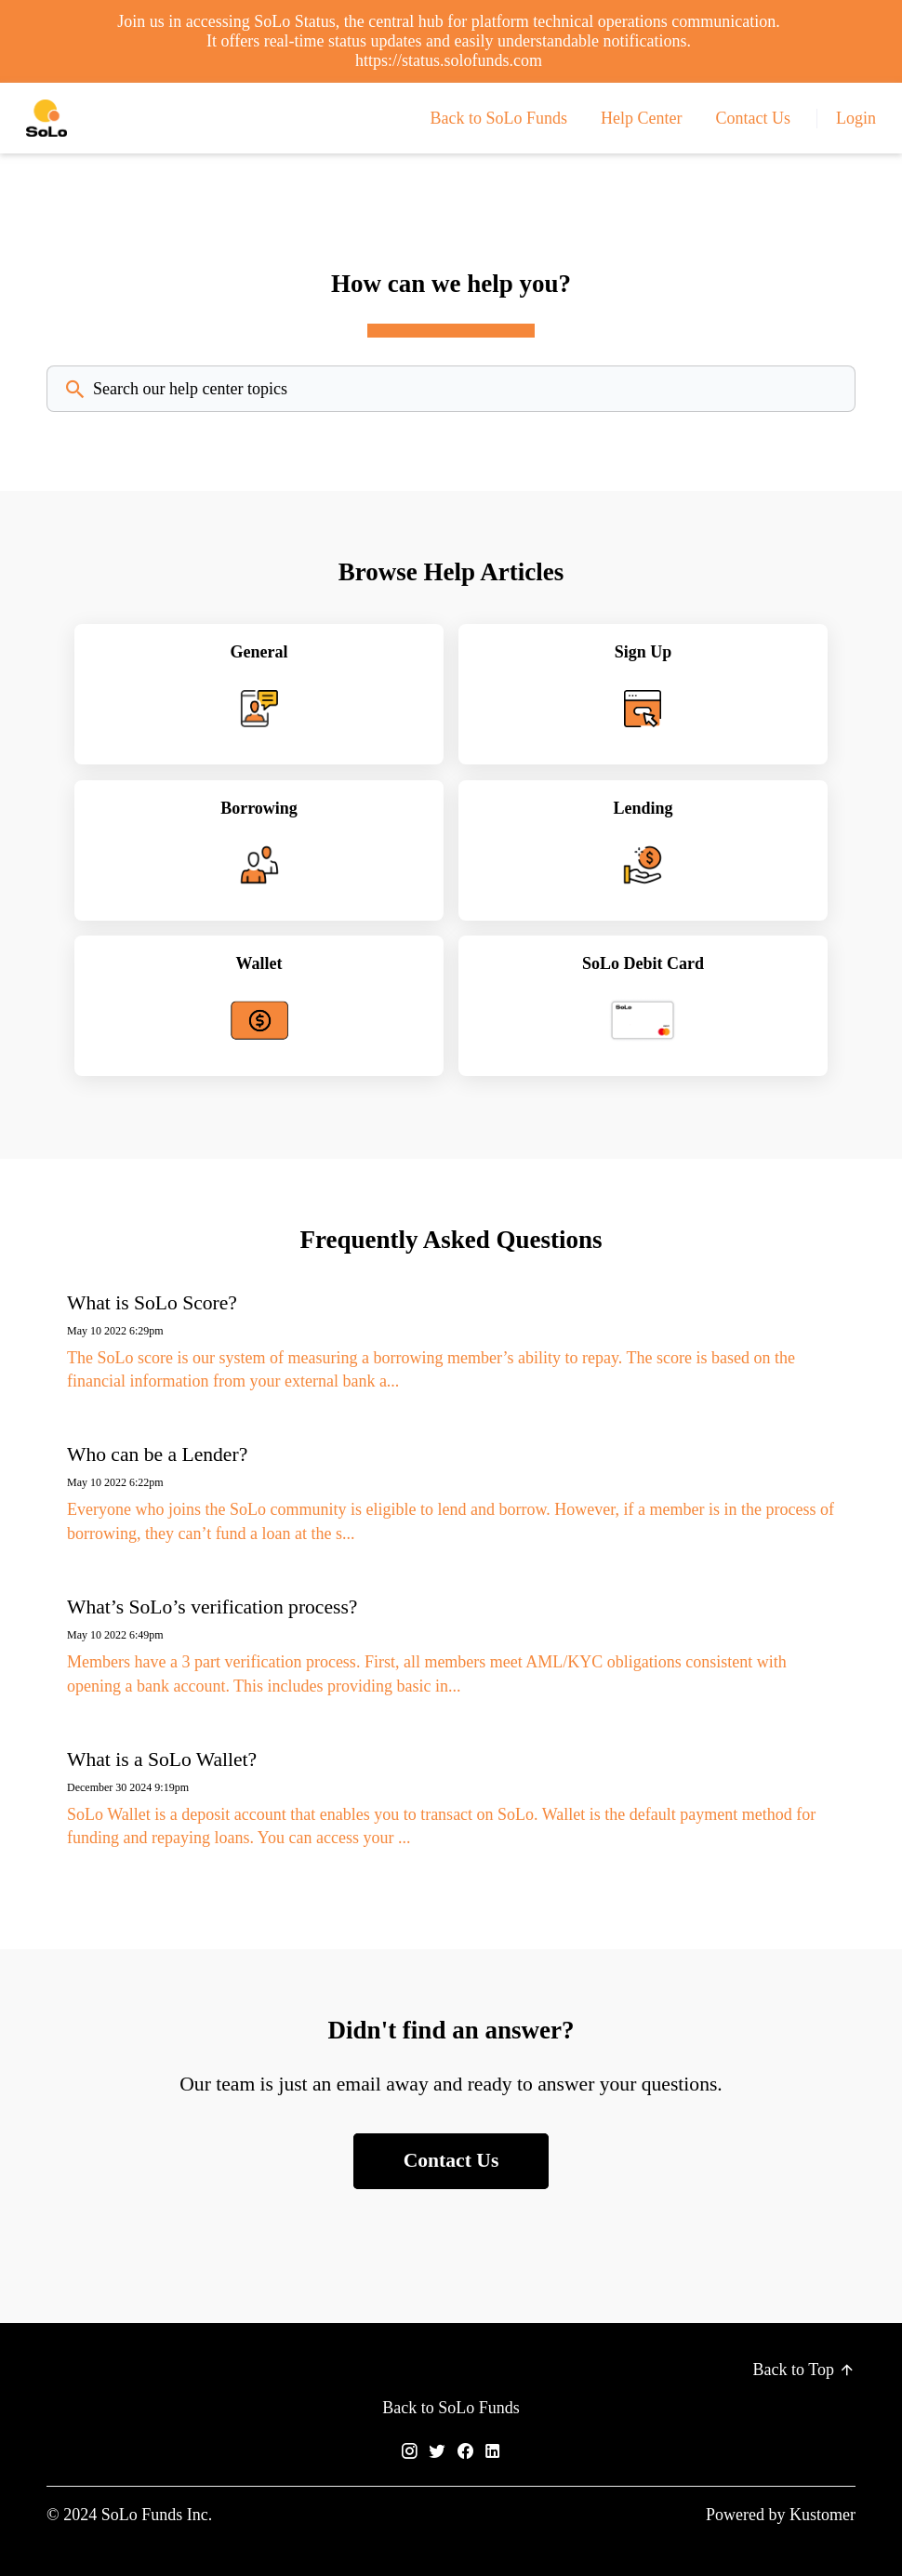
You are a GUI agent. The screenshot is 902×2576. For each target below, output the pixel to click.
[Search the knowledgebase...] (451, 388)
